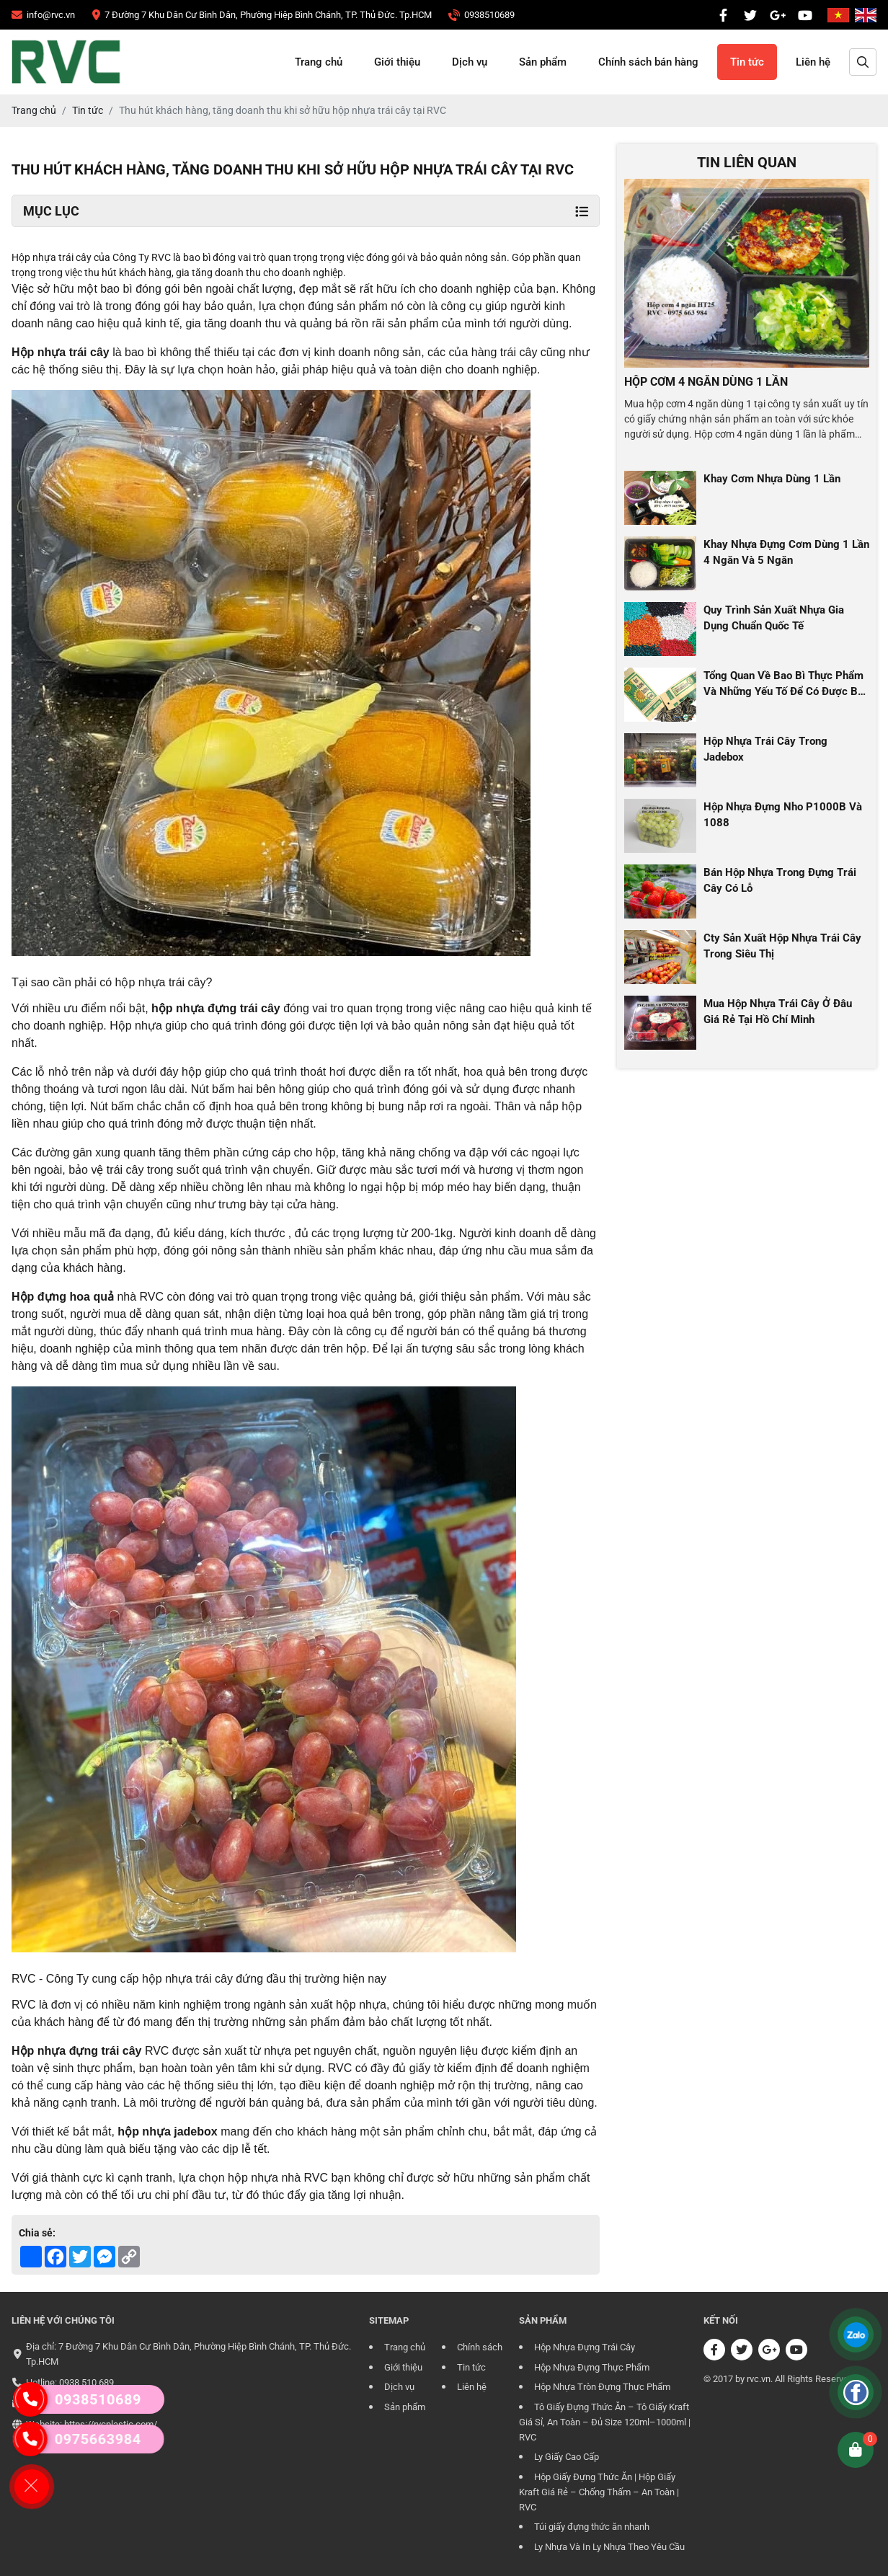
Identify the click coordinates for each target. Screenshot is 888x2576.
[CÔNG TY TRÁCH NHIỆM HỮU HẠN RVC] (43, 14)
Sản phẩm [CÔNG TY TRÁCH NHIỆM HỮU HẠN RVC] (543, 62)
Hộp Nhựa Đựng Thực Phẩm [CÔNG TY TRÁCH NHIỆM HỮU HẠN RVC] (591, 2367)
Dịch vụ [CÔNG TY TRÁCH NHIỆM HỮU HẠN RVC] (469, 62)
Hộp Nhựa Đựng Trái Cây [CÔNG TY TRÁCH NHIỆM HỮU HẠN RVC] (584, 2347)
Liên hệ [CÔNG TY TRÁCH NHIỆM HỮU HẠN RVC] (813, 62)
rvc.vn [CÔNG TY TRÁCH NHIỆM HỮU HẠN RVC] (759, 2378)
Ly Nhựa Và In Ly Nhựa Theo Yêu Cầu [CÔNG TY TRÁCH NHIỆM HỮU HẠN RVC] (609, 2546)
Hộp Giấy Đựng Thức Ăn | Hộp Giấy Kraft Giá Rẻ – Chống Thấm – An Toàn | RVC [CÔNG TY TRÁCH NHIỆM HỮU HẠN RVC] (599, 2492)
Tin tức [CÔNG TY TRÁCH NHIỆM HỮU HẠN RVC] (747, 62)
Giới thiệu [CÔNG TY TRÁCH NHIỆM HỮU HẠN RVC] (397, 62)
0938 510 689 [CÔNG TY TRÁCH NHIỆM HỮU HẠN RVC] (86, 2382)
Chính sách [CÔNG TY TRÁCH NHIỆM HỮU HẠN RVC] (479, 2347)
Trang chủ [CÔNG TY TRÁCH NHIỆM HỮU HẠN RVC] (318, 62)
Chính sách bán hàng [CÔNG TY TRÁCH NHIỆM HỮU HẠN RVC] (648, 62)
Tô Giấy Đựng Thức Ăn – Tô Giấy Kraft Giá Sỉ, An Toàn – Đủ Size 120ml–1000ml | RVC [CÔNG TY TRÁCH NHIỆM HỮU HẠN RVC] (605, 2422)
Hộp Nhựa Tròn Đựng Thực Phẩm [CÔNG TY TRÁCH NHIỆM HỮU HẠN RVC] (602, 2386)
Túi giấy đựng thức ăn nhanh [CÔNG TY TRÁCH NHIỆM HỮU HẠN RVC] (591, 2526)
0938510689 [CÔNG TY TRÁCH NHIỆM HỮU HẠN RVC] (77, 2399)
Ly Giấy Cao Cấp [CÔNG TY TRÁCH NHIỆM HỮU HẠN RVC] (566, 2456)
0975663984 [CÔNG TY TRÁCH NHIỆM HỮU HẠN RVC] (73, 2439)
